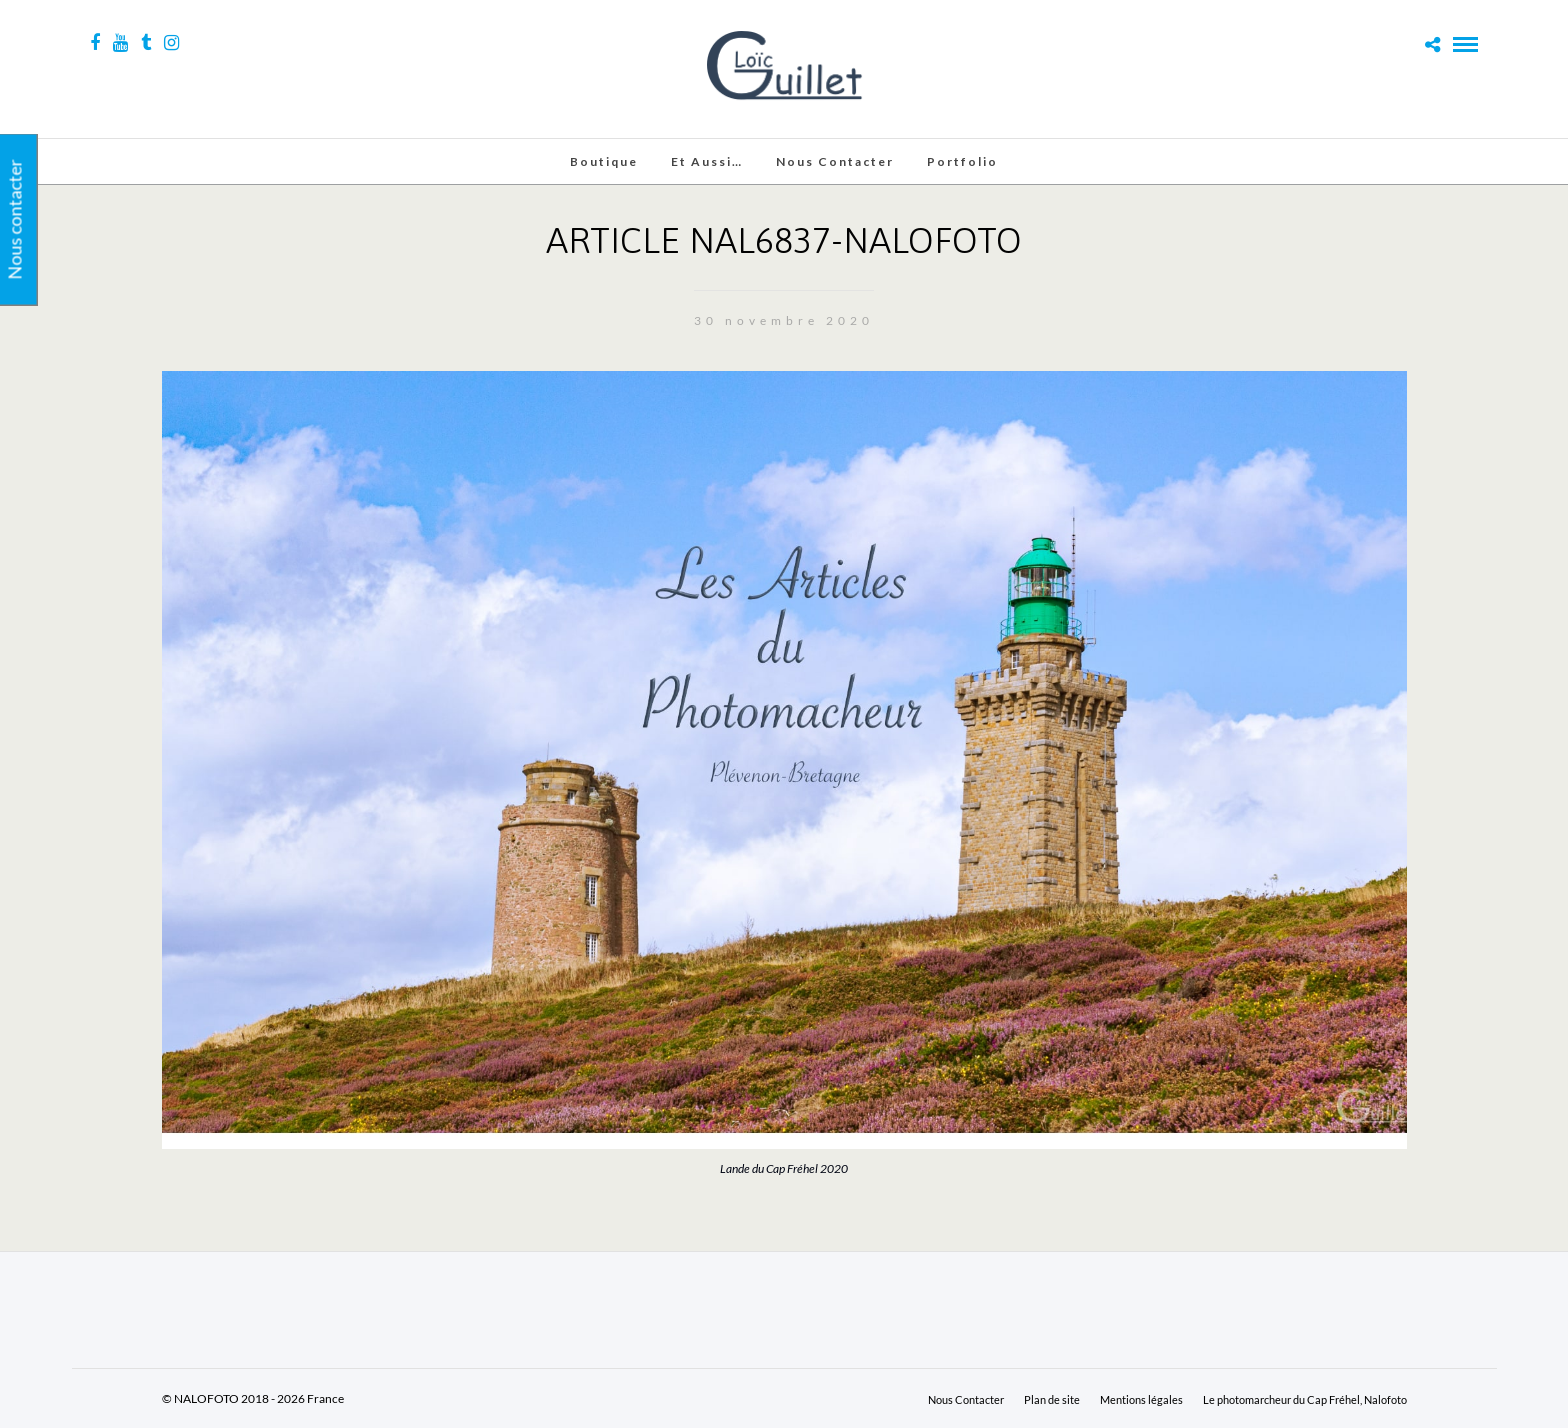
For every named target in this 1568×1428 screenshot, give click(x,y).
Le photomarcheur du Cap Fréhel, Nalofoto (1305, 1399)
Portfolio (962, 161)
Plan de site (1052, 1399)
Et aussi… (707, 161)
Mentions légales (1141, 1399)
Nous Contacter (835, 161)
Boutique (604, 161)
